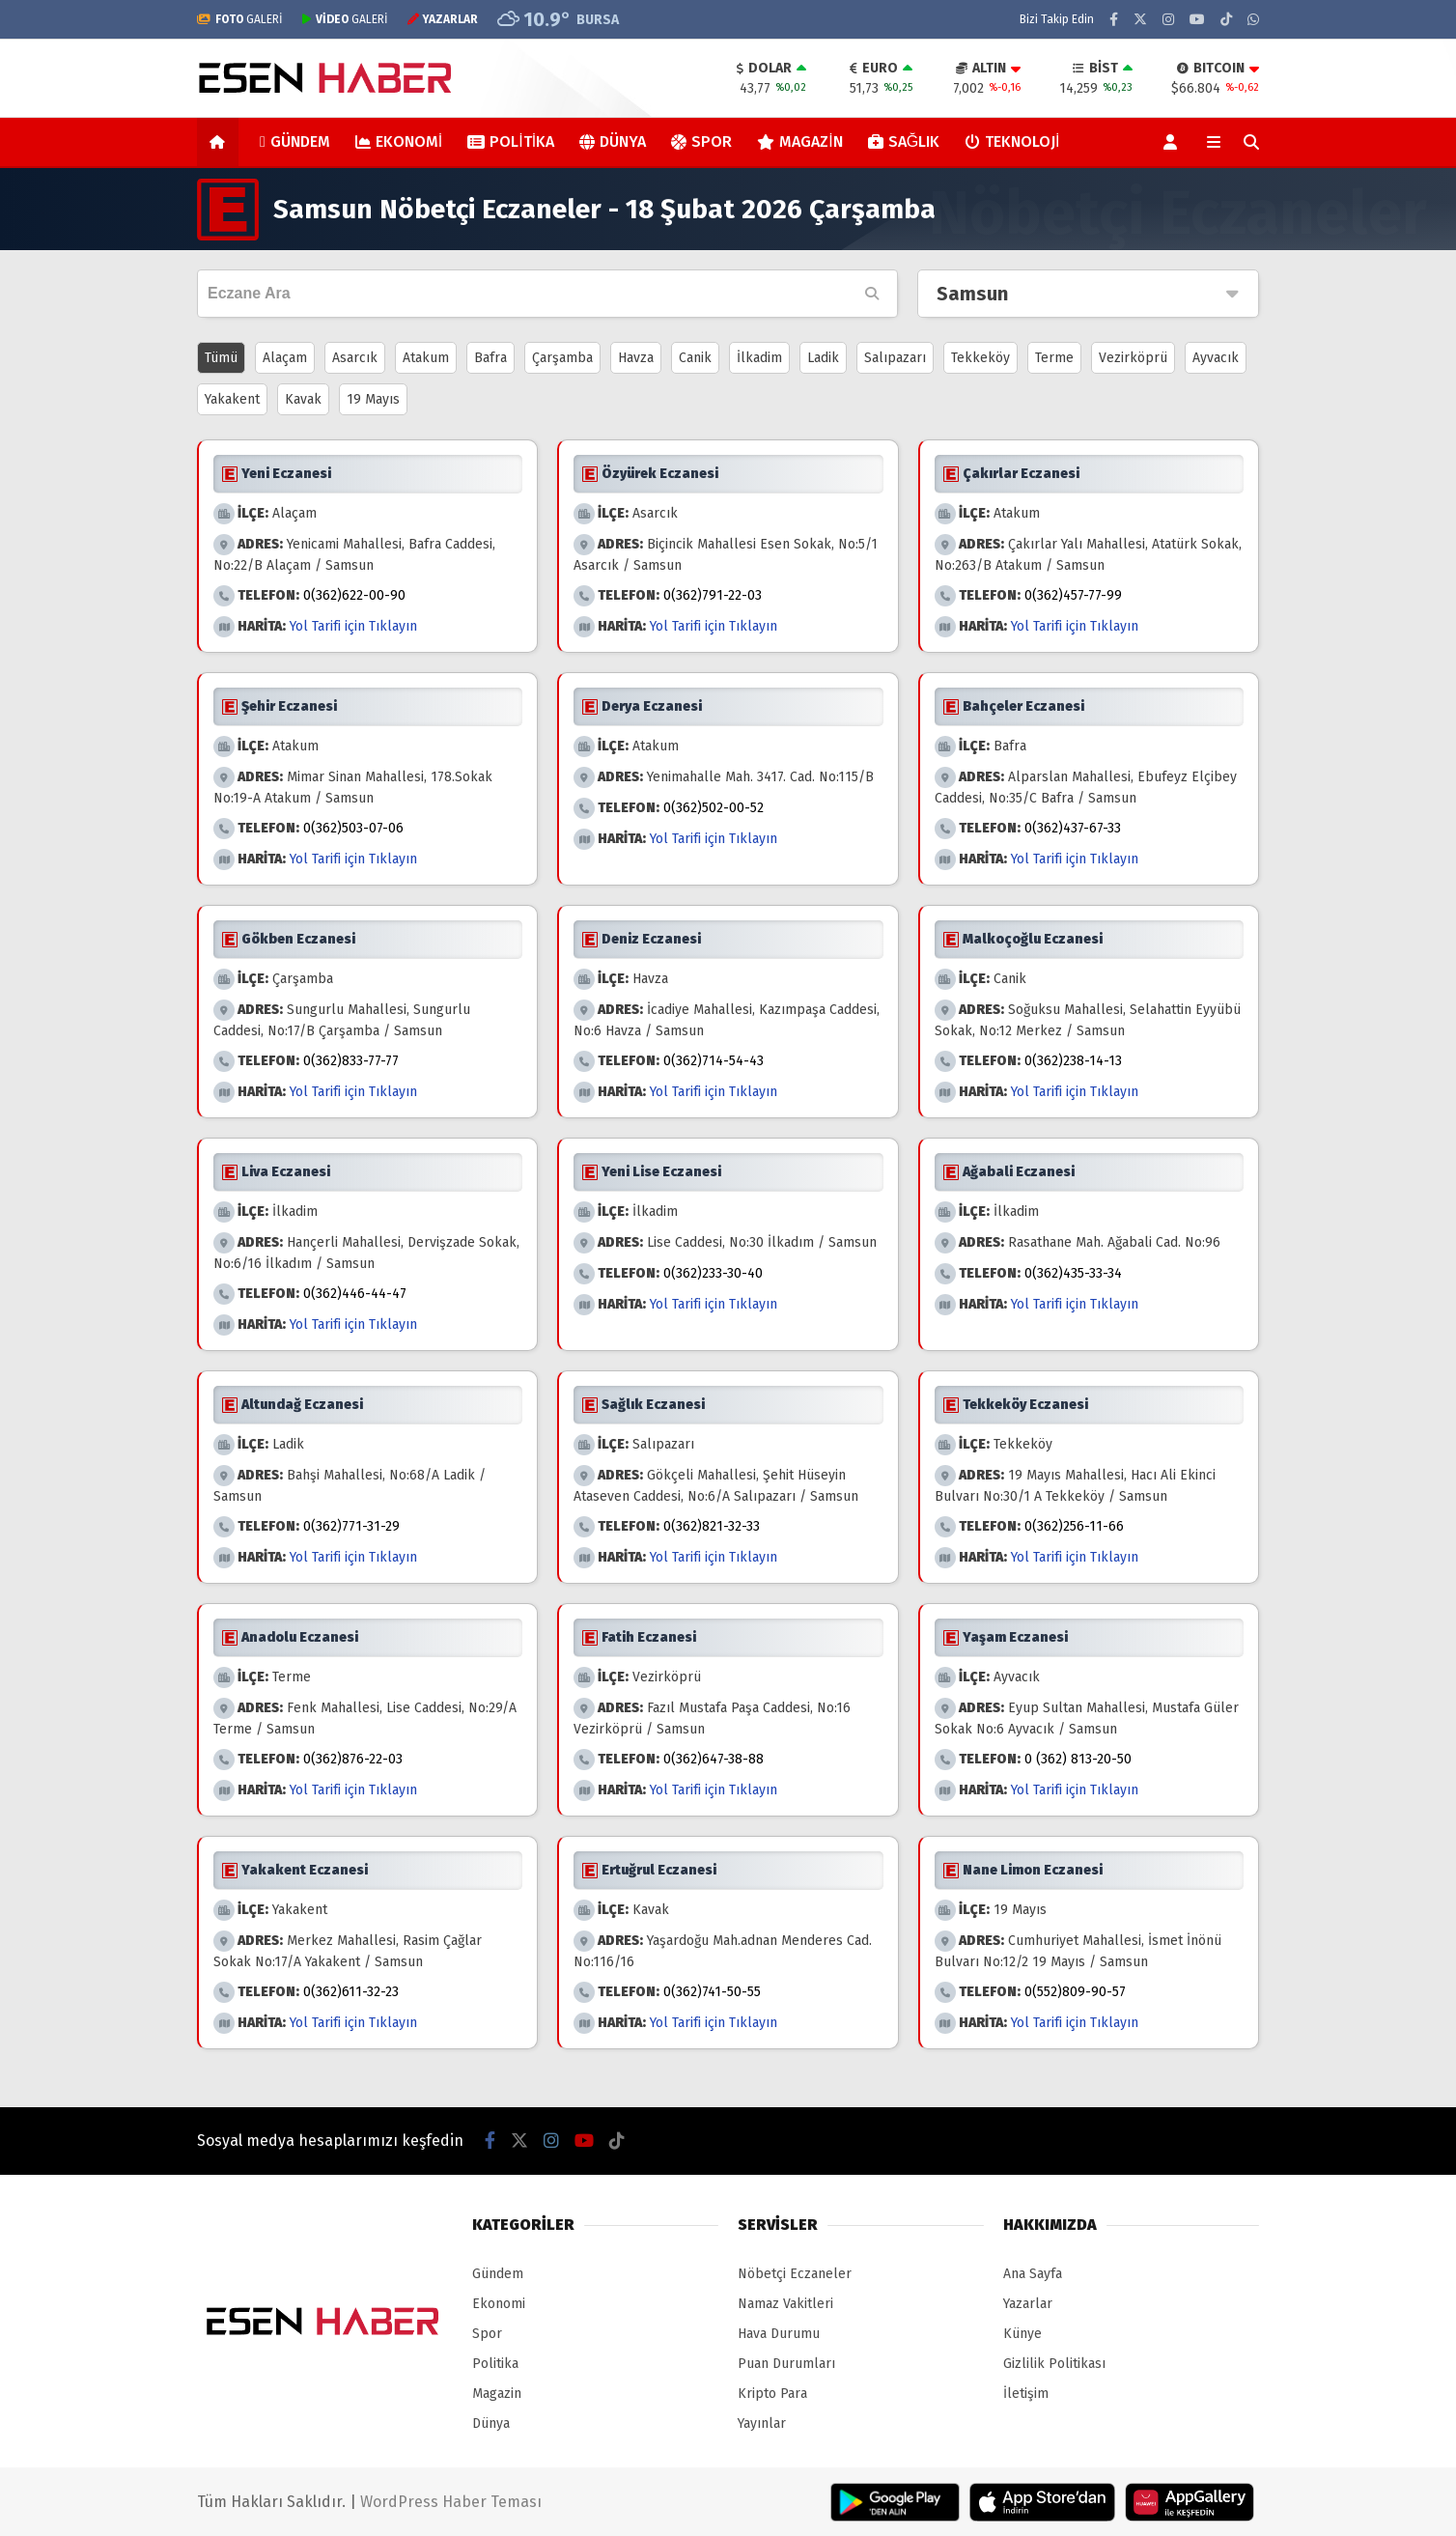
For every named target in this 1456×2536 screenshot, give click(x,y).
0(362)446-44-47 (354, 1293)
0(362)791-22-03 (712, 595)
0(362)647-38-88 (713, 1759)
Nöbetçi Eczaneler (795, 2274)
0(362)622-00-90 (354, 595)
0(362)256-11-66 (1074, 1526)
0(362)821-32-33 (711, 1526)
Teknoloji (1012, 141)
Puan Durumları (786, 2363)
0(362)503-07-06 (353, 828)
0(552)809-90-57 (1075, 1992)
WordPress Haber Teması (451, 2502)
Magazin (799, 141)
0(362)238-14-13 (1073, 1061)
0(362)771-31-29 (351, 1526)
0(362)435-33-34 (1073, 1273)
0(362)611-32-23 (351, 1992)
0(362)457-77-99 (1073, 595)
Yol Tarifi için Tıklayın (353, 626)
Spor (701, 141)
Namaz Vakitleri (785, 2304)
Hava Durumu (779, 2333)
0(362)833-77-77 (351, 1061)
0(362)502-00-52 (713, 808)
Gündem (295, 141)
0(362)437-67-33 (1072, 828)
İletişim (1026, 2393)
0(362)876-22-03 (353, 1759)
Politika (510, 141)
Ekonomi (398, 141)
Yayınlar (762, 2423)
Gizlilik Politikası (1054, 2363)
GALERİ (240, 19)
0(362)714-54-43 (713, 1061)
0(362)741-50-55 (712, 1992)
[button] (221, 142)
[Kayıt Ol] (1173, 142)
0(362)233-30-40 (713, 1273)
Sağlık (903, 141)
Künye (1022, 2333)
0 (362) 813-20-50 (1078, 1759)
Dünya (612, 141)
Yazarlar (1027, 2304)
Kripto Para (772, 2393)
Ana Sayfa (1032, 2274)
